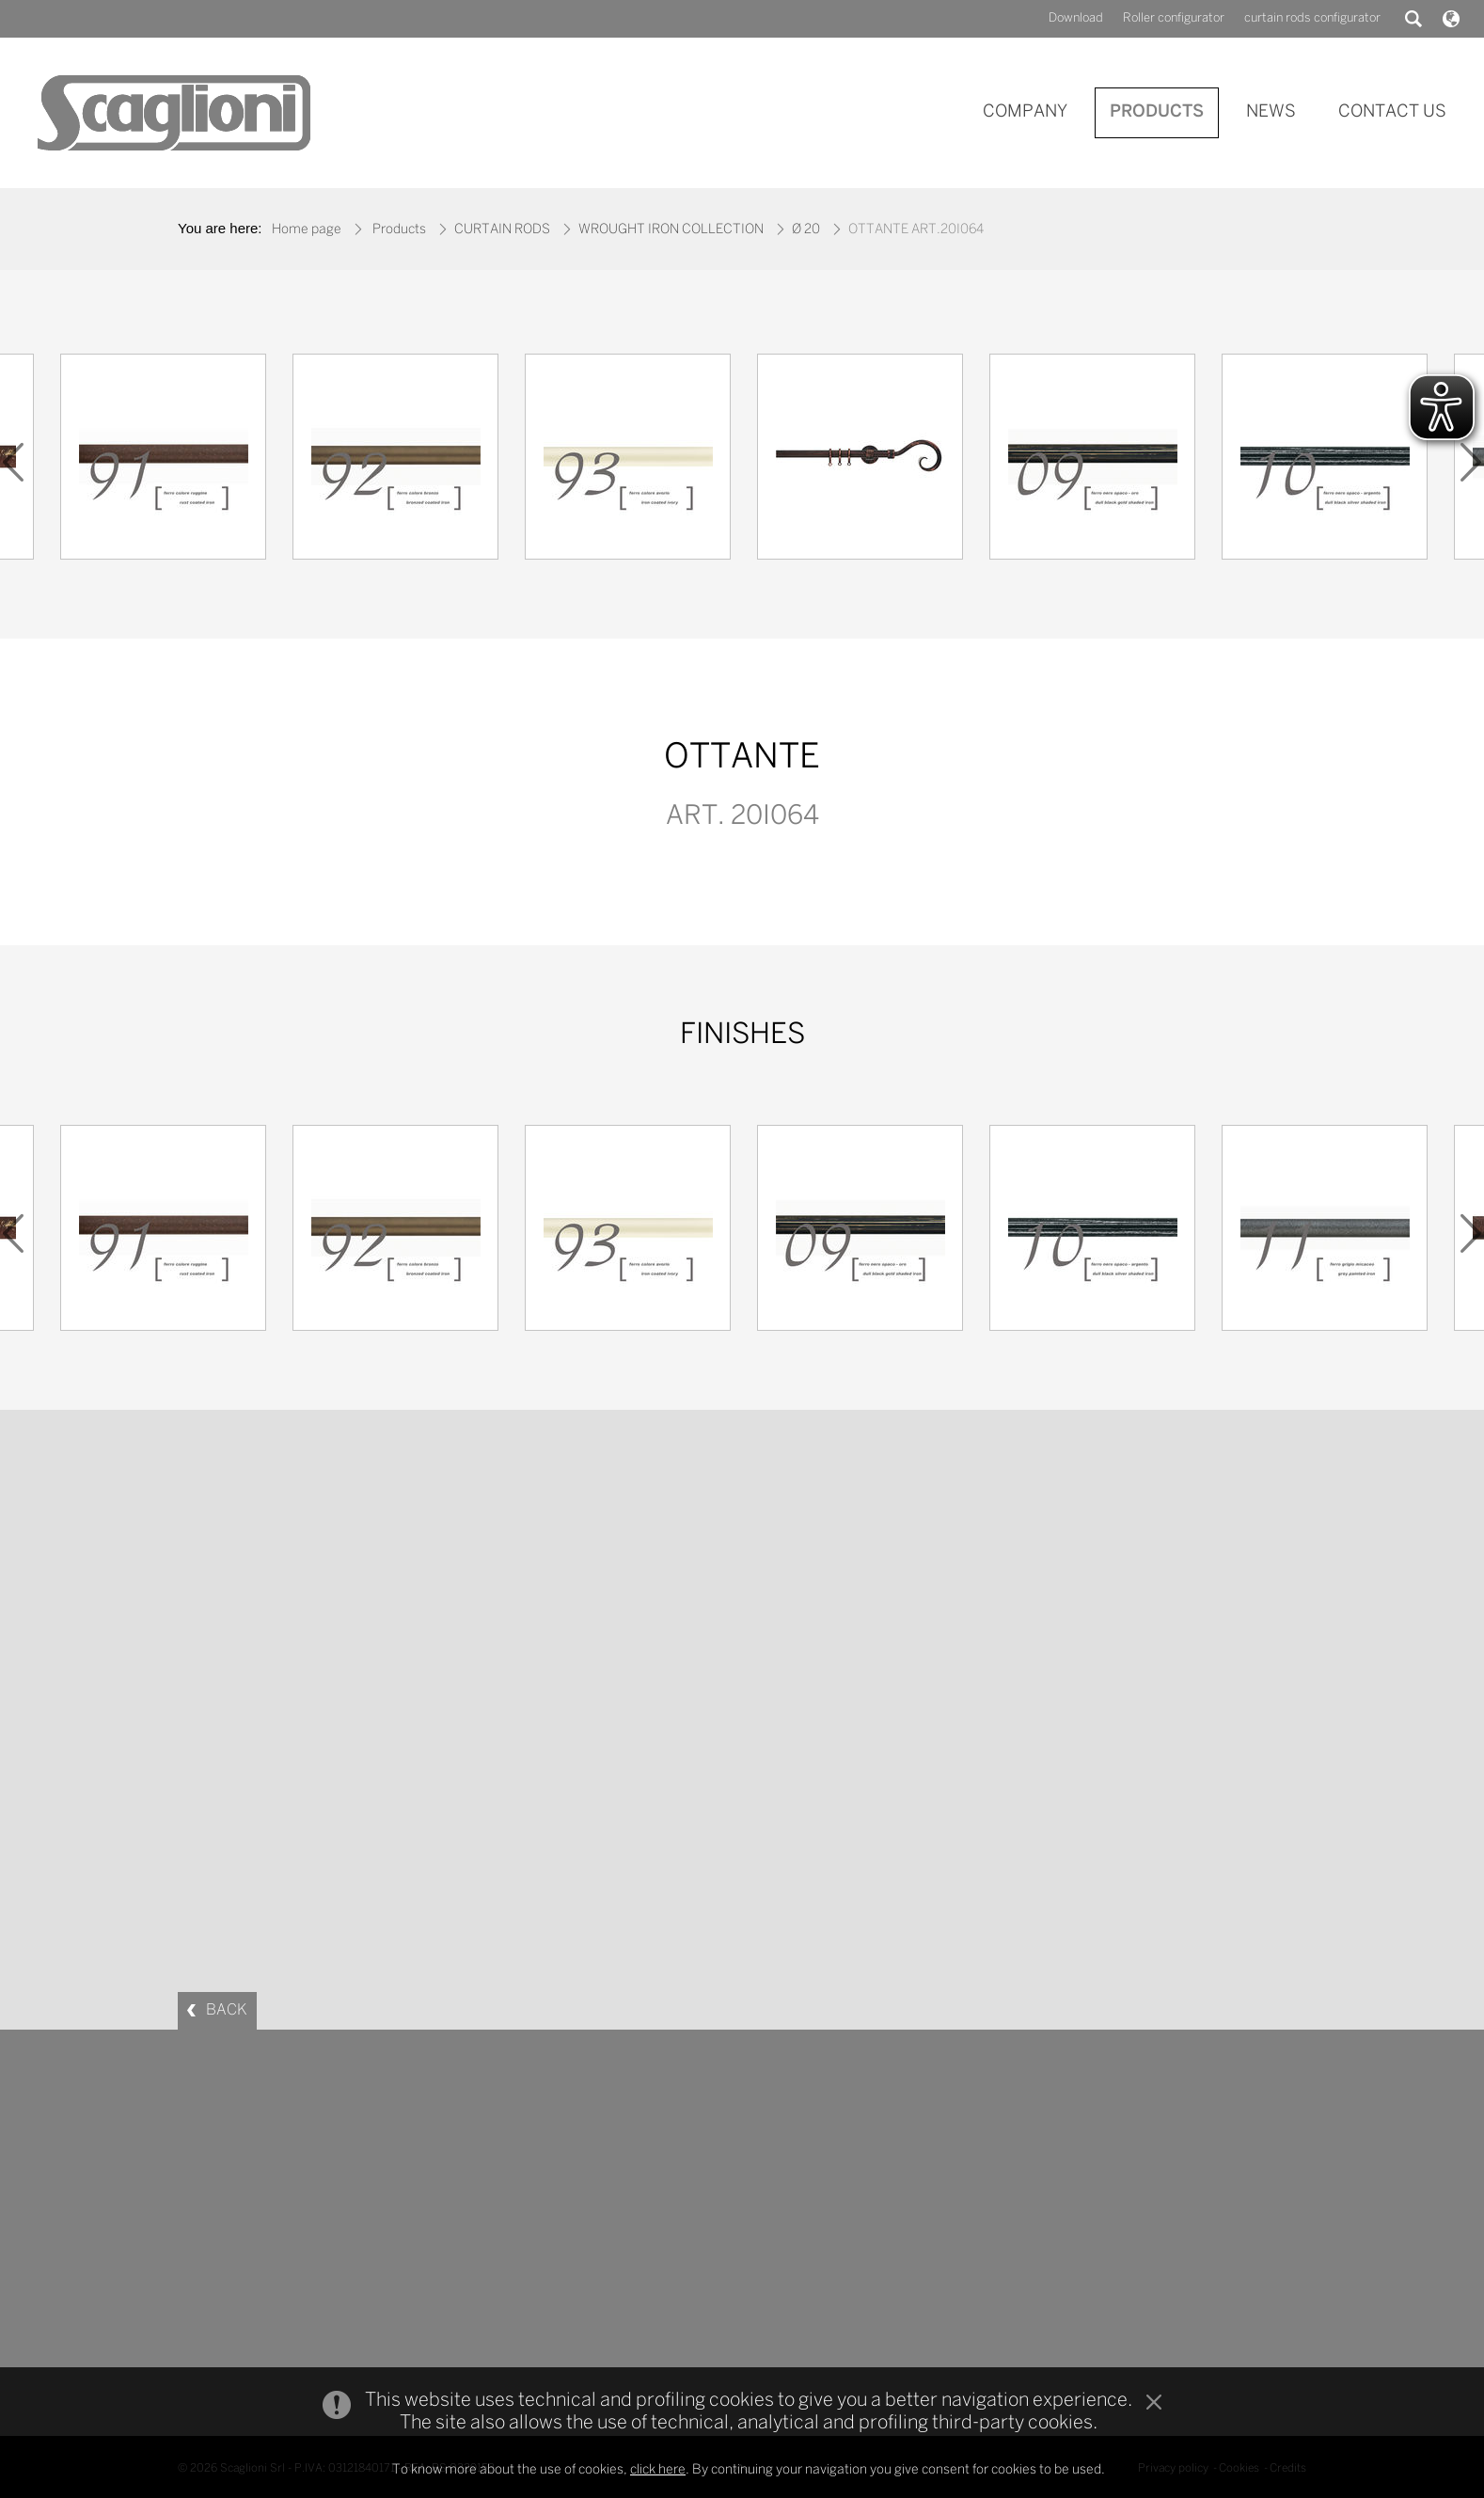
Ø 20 (806, 230)
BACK (226, 2010)
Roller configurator (1173, 18)
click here (658, 2470)
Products (399, 230)
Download (1076, 18)
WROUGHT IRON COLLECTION (671, 230)
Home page (306, 230)
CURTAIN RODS (502, 230)
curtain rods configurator (1312, 18)
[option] (860, 461)
